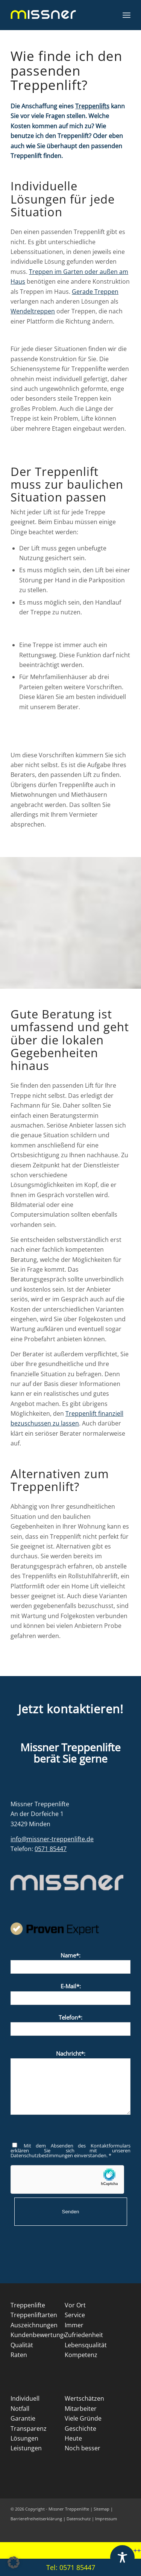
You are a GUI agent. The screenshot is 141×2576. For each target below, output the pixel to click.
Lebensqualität (86, 2345)
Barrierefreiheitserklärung (37, 2518)
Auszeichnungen (34, 2325)
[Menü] (126, 15)
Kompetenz (81, 2355)
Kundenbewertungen (41, 2335)
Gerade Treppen (95, 291)
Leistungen (26, 2448)
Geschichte (80, 2428)
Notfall (20, 2408)
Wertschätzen (84, 2398)
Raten (19, 2355)
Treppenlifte (28, 2305)
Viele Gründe (83, 2418)
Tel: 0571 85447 (70, 2567)
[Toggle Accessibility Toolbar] (122, 2557)
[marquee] (70, 2550)
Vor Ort (75, 2305)
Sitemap (101, 2509)
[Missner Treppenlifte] (58, 15)
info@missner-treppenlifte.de (52, 1839)
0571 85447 (51, 1849)
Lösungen (24, 2438)
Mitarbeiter (81, 2408)
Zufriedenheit (84, 2335)
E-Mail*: (70, 1993)
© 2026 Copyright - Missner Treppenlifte (50, 2509)
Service (75, 2315)
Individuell (25, 2398)
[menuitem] (126, 15)
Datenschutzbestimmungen (42, 2155)
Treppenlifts (92, 106)
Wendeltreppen (33, 311)
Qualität (22, 2345)
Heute (73, 2438)
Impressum (106, 2518)
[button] (13, 2562)
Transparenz (29, 2428)
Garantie (23, 2418)
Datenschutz (79, 2518)
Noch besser (82, 2448)
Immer (74, 2325)
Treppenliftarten (34, 2315)
